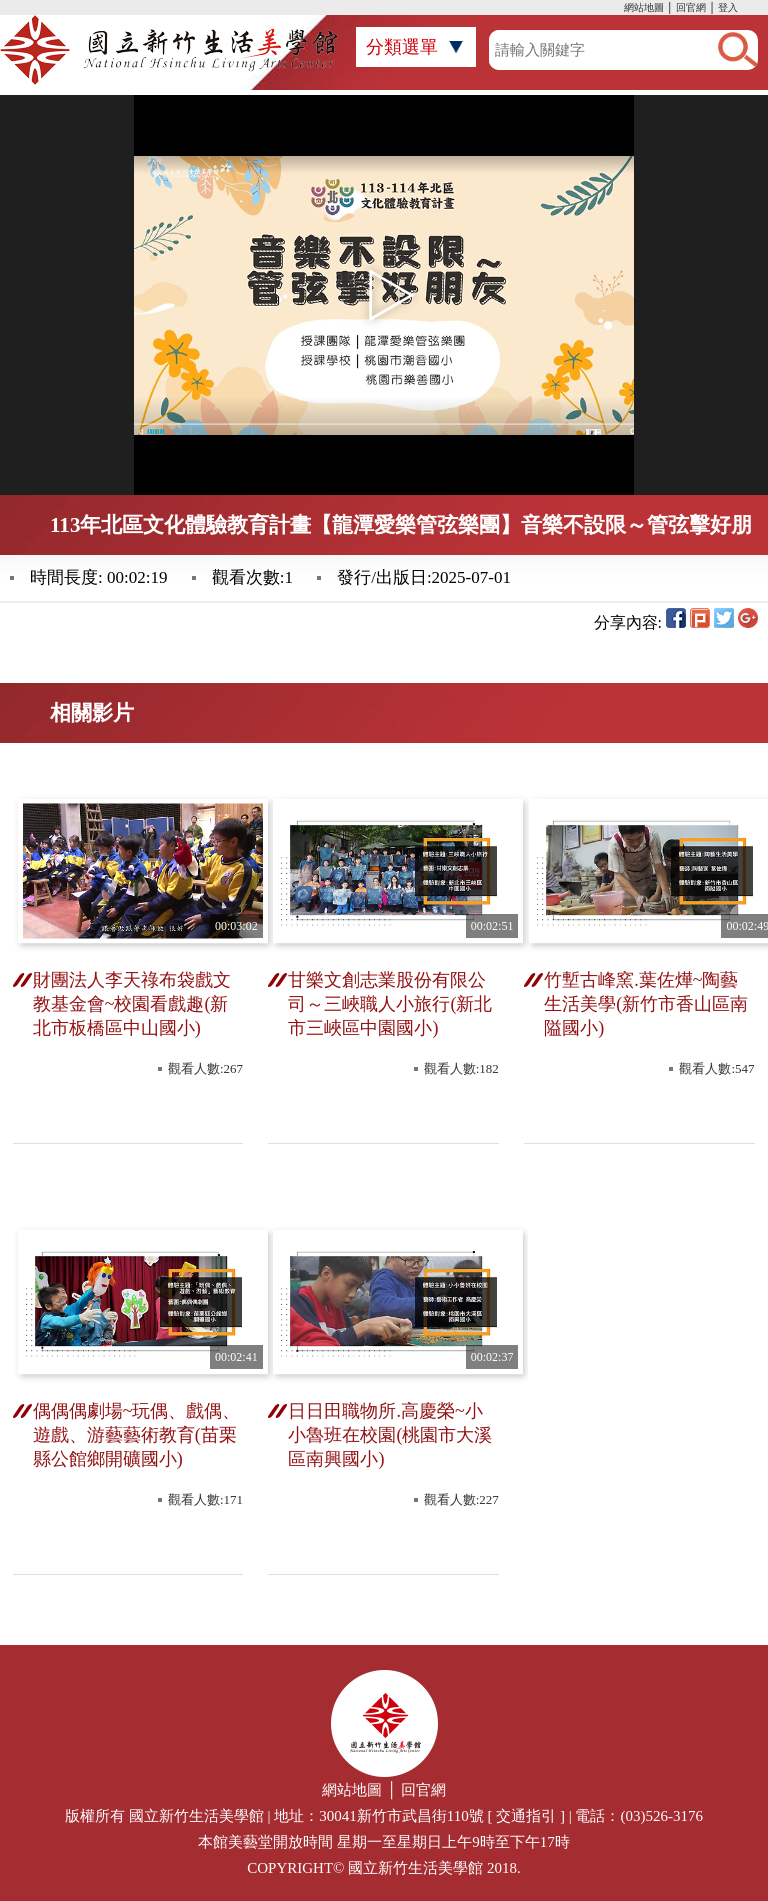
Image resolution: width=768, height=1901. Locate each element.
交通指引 (526, 1816)
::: (619, 9)
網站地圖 (644, 7)
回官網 (691, 7)
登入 (728, 7)
